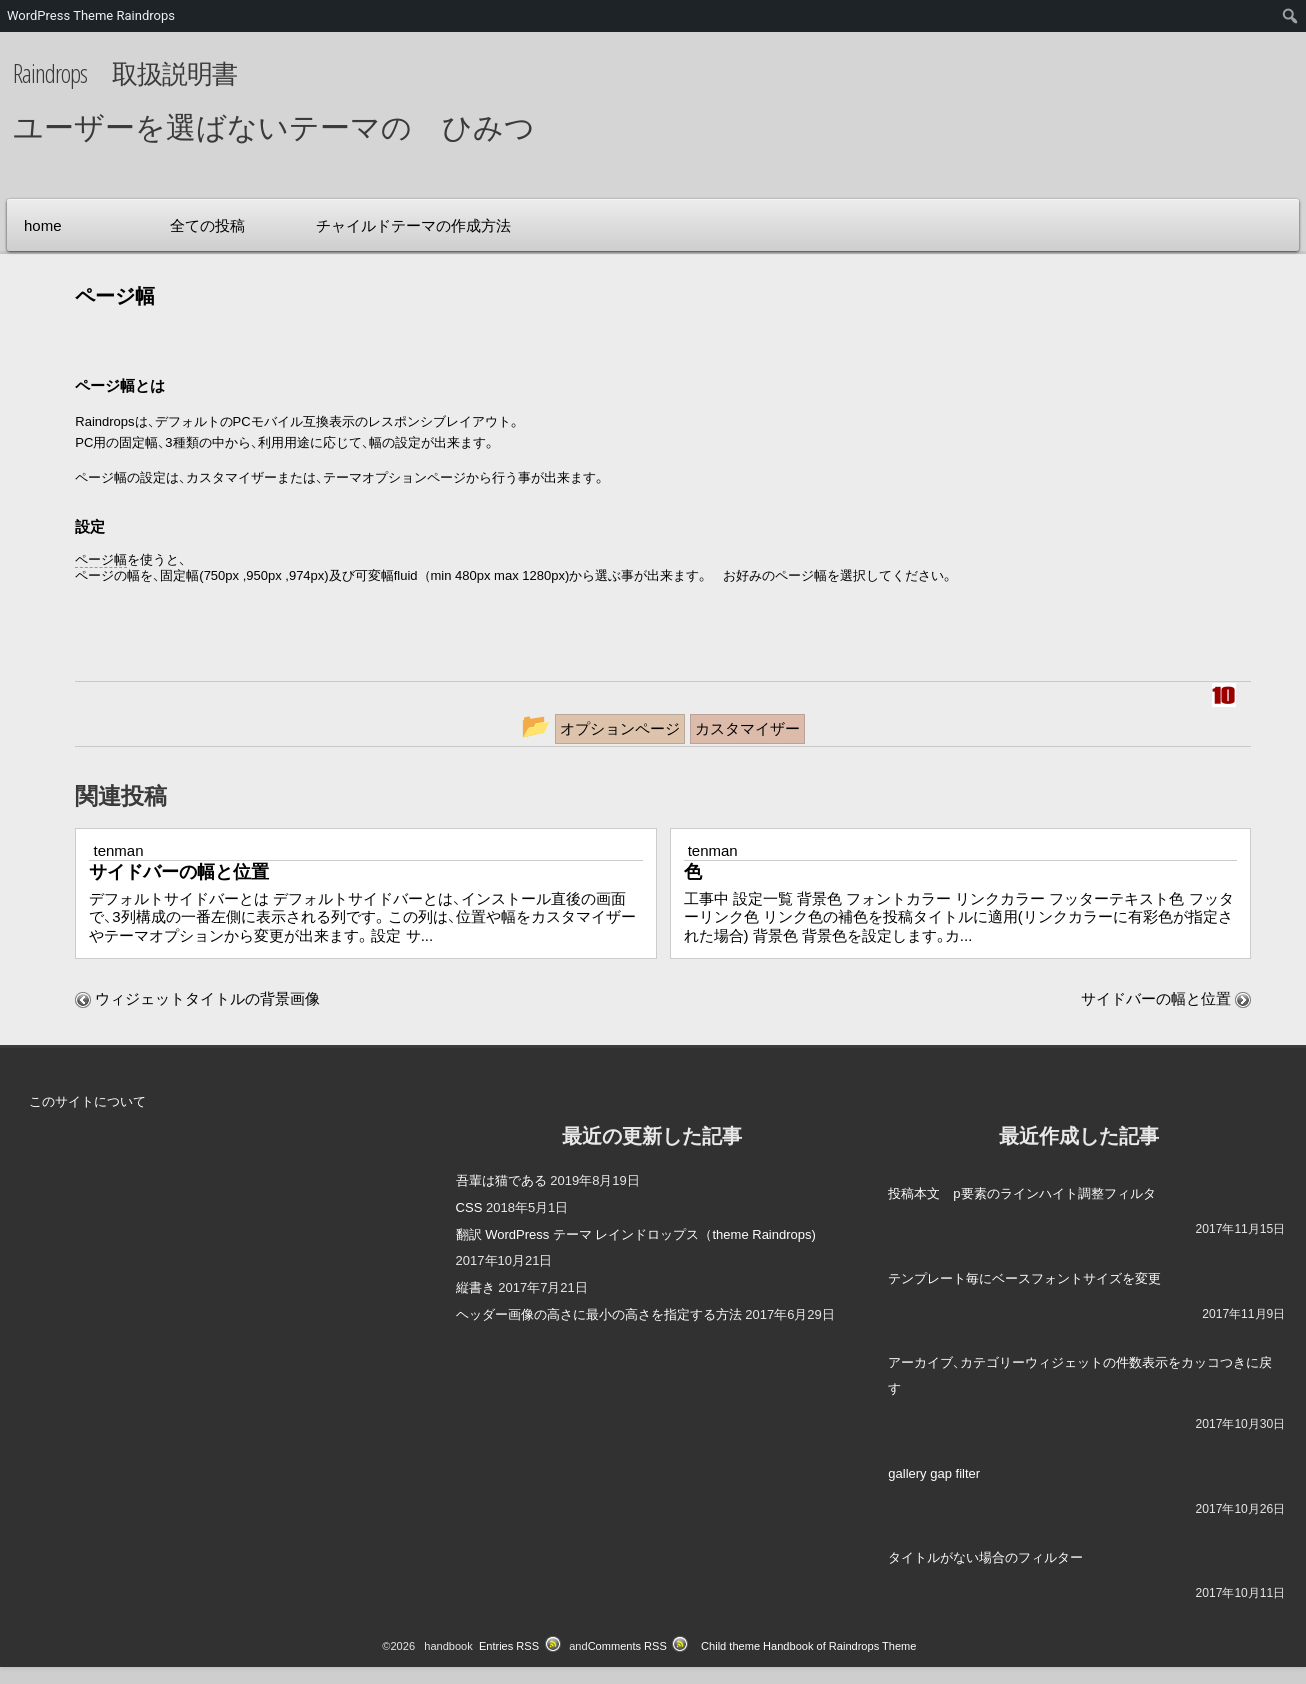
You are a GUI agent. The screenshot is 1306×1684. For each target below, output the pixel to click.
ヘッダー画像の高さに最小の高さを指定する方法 (599, 1314)
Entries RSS (509, 1646)
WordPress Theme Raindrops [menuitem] (91, 15)
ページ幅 (101, 559)
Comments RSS (627, 1646)
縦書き (475, 1287)
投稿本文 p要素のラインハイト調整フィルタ (1021, 1193)
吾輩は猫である (501, 1180)
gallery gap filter (934, 1473)
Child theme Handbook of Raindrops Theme (808, 1646)
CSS (469, 1207)
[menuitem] (1290, 16)
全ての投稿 (207, 225)
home (43, 225)
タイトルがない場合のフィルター (985, 1557)
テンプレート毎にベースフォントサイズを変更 (1024, 1278)
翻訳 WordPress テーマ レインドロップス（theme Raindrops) (636, 1234)
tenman (118, 850)
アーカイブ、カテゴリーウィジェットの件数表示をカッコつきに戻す (1080, 1375)
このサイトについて (87, 1101)
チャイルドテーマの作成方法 (413, 225)
